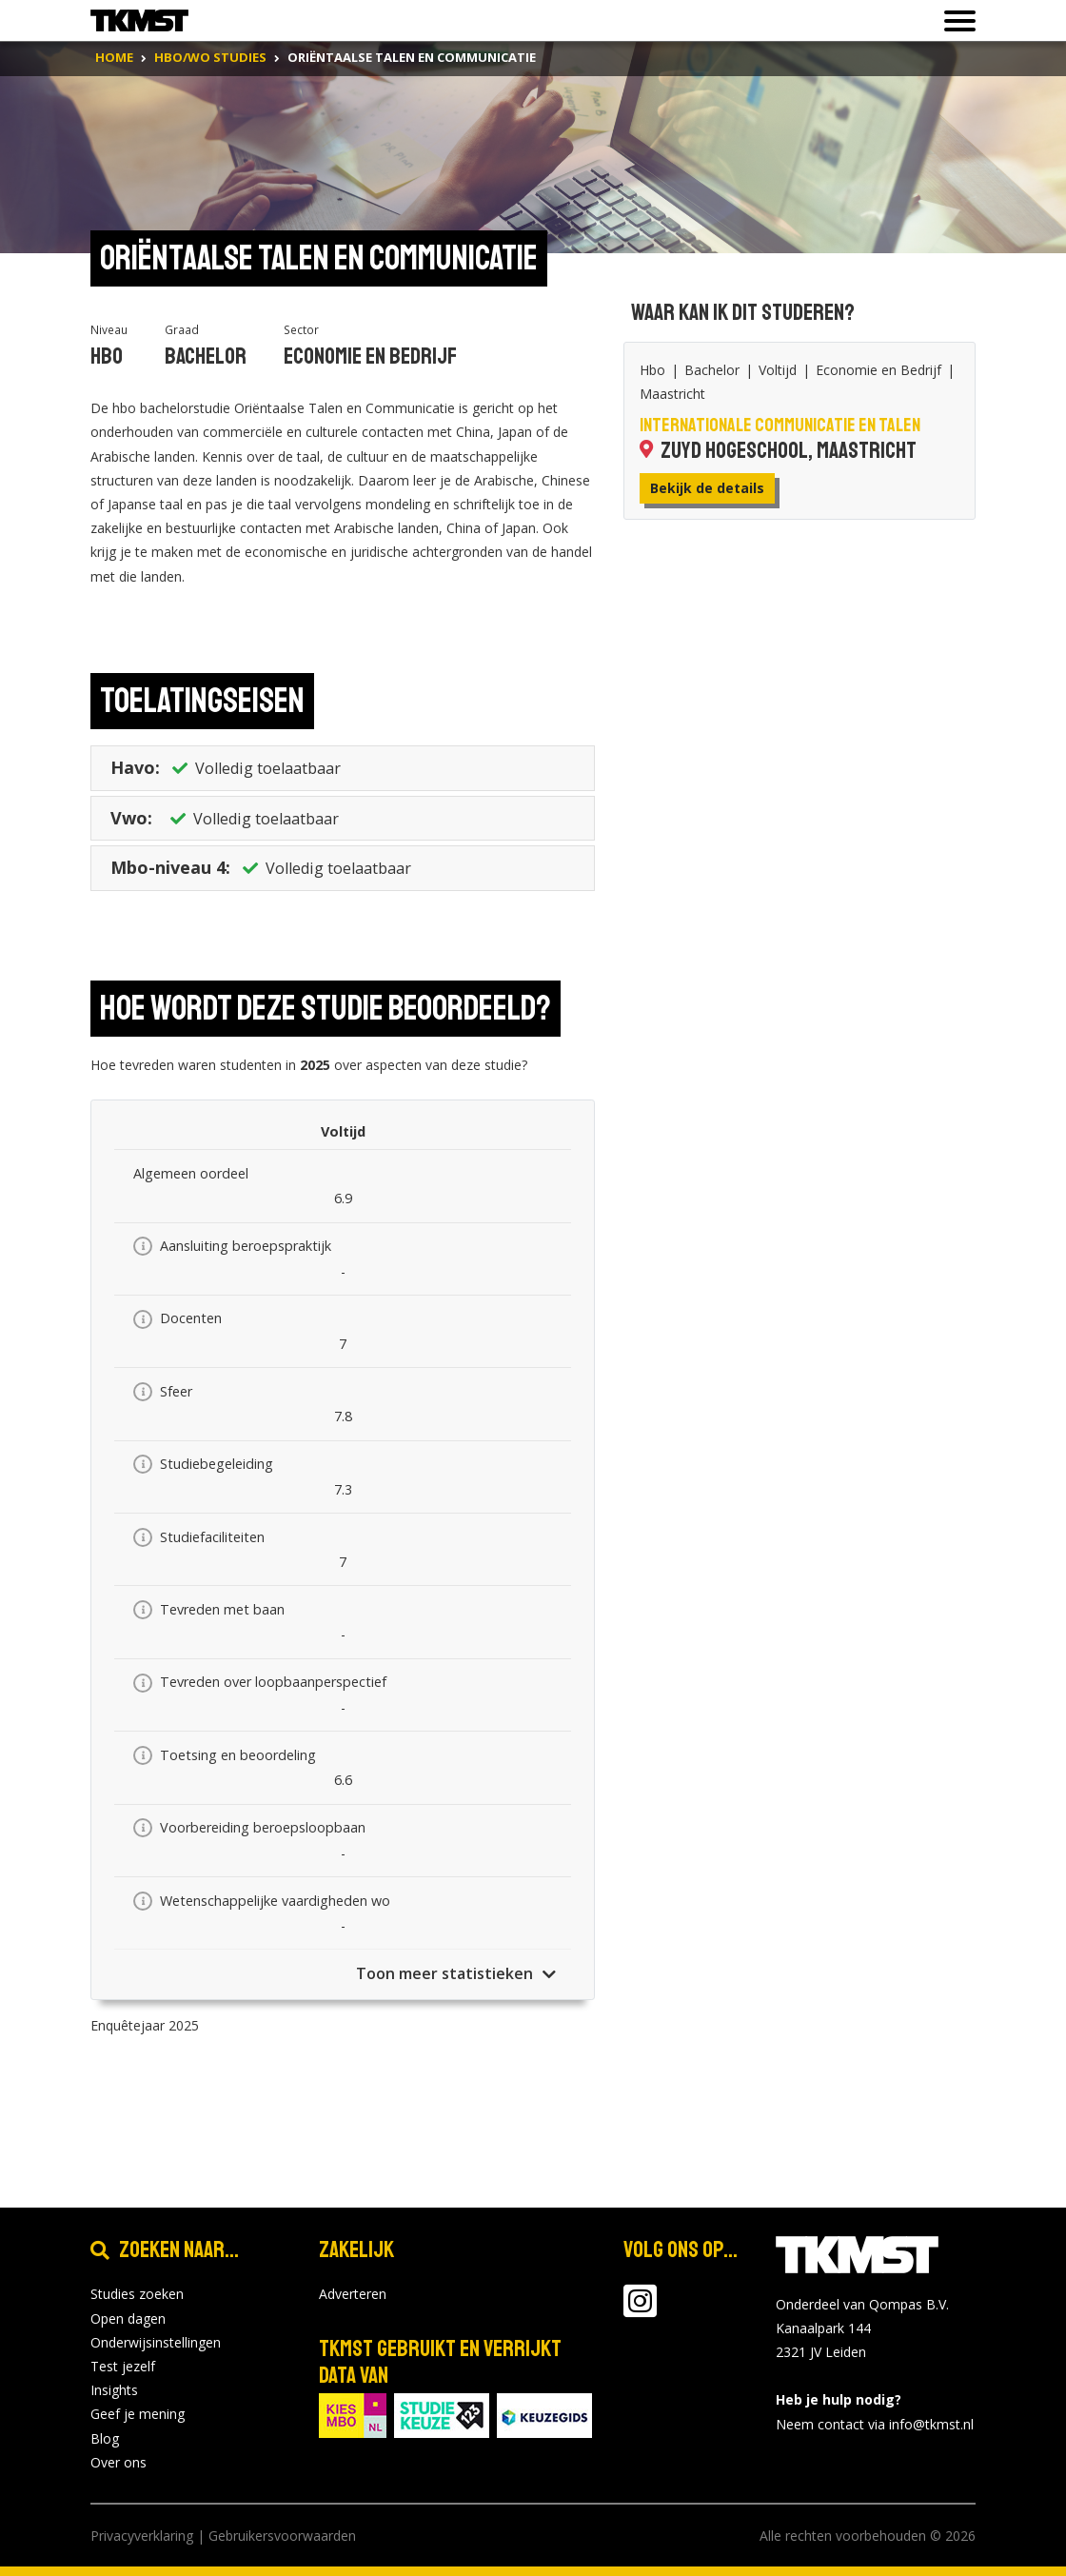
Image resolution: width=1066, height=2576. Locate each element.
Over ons (118, 2462)
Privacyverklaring (141, 2535)
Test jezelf (122, 2366)
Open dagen (128, 2318)
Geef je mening (137, 2414)
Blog (104, 2438)
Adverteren (352, 2294)
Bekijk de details (707, 488)
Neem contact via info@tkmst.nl (875, 2424)
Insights (114, 2390)
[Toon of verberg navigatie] (954, 20)
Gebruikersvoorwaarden (282, 2535)
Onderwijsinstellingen (155, 2342)
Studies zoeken (137, 2294)
